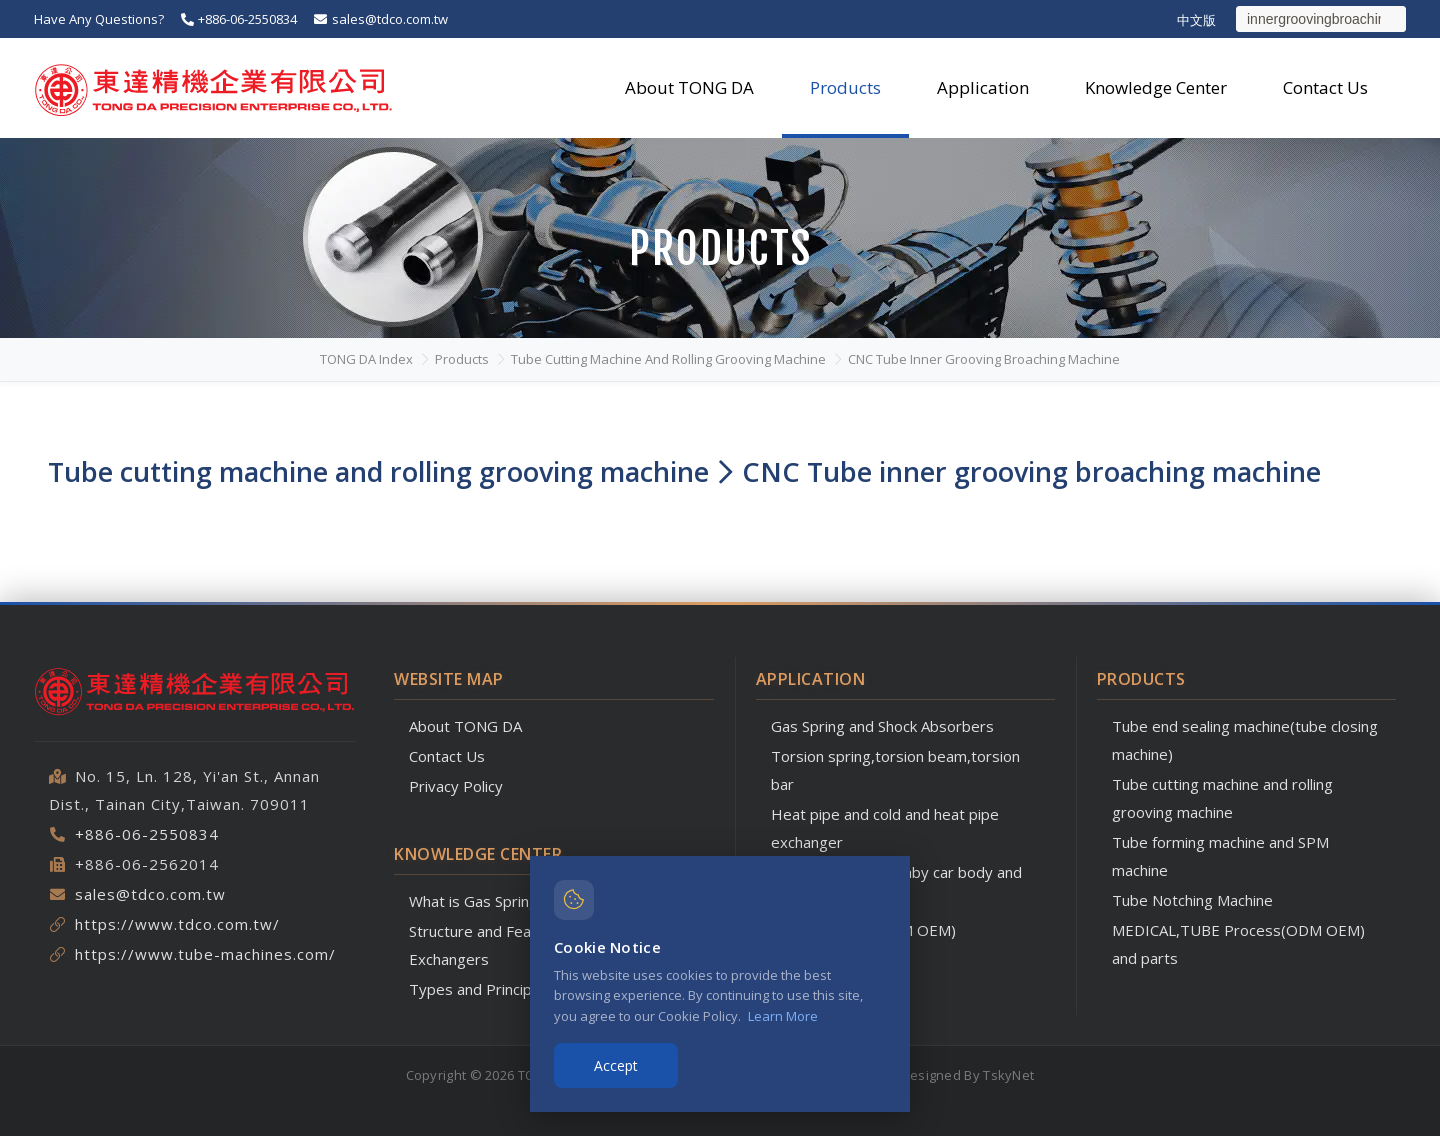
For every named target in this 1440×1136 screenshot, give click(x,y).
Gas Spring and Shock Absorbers (882, 726)
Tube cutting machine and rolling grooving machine (668, 359)
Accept (616, 1065)
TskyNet (1008, 1075)
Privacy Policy (456, 786)
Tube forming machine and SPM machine (1220, 856)
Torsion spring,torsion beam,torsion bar (895, 770)
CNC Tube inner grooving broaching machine (984, 359)
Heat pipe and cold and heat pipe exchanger (885, 828)
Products (462, 359)
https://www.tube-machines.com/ (205, 954)
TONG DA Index (366, 359)
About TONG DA (465, 726)
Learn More (783, 1016)
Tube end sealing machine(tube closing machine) (1245, 740)
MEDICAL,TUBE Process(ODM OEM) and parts (1238, 944)
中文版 (1196, 20)
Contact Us (447, 756)
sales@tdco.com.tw (379, 19)
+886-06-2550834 (238, 19)
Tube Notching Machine (1192, 900)
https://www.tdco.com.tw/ (177, 924)
